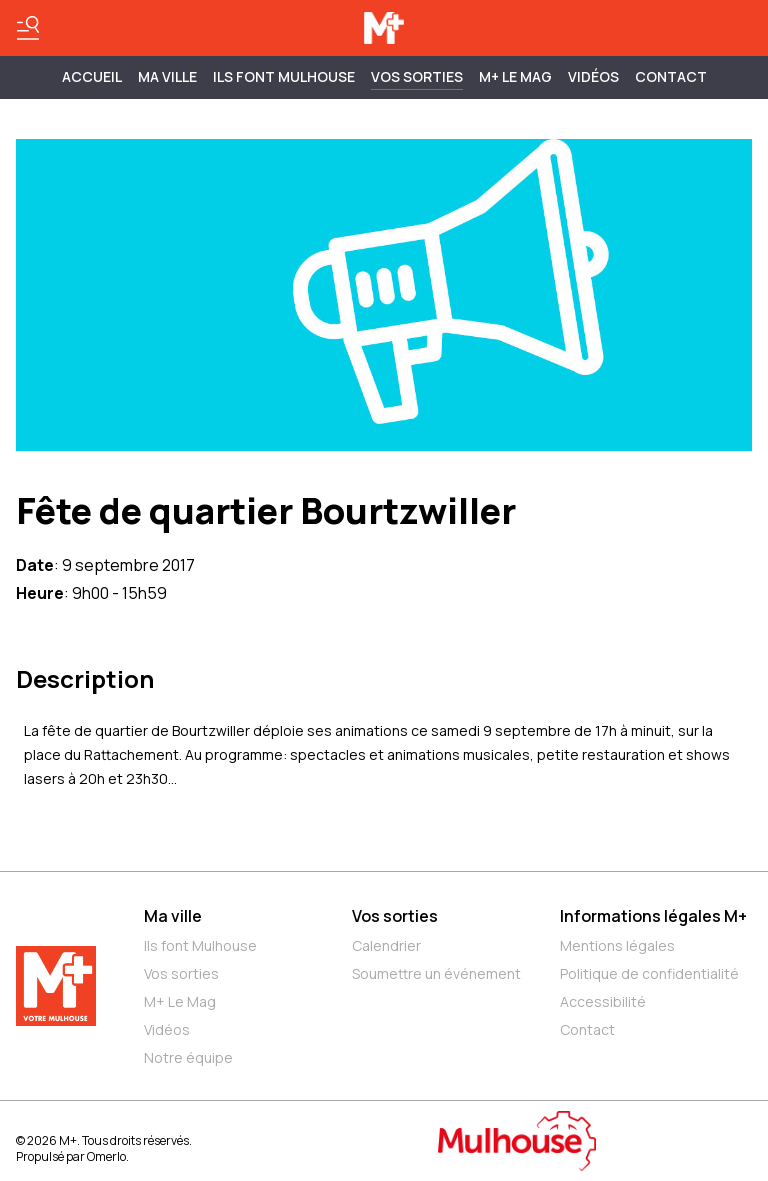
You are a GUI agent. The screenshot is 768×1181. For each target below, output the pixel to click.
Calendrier (386, 945)
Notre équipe (188, 1057)
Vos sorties (417, 76)
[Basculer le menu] (28, 28)
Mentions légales (617, 945)
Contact (671, 76)
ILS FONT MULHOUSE (284, 76)
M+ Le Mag (515, 76)
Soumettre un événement (436, 973)
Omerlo (106, 1156)
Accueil (92, 76)
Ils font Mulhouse (200, 945)
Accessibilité (603, 1001)
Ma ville (173, 916)
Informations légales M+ (653, 916)
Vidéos (593, 76)
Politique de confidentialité (649, 973)
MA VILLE (167, 76)
